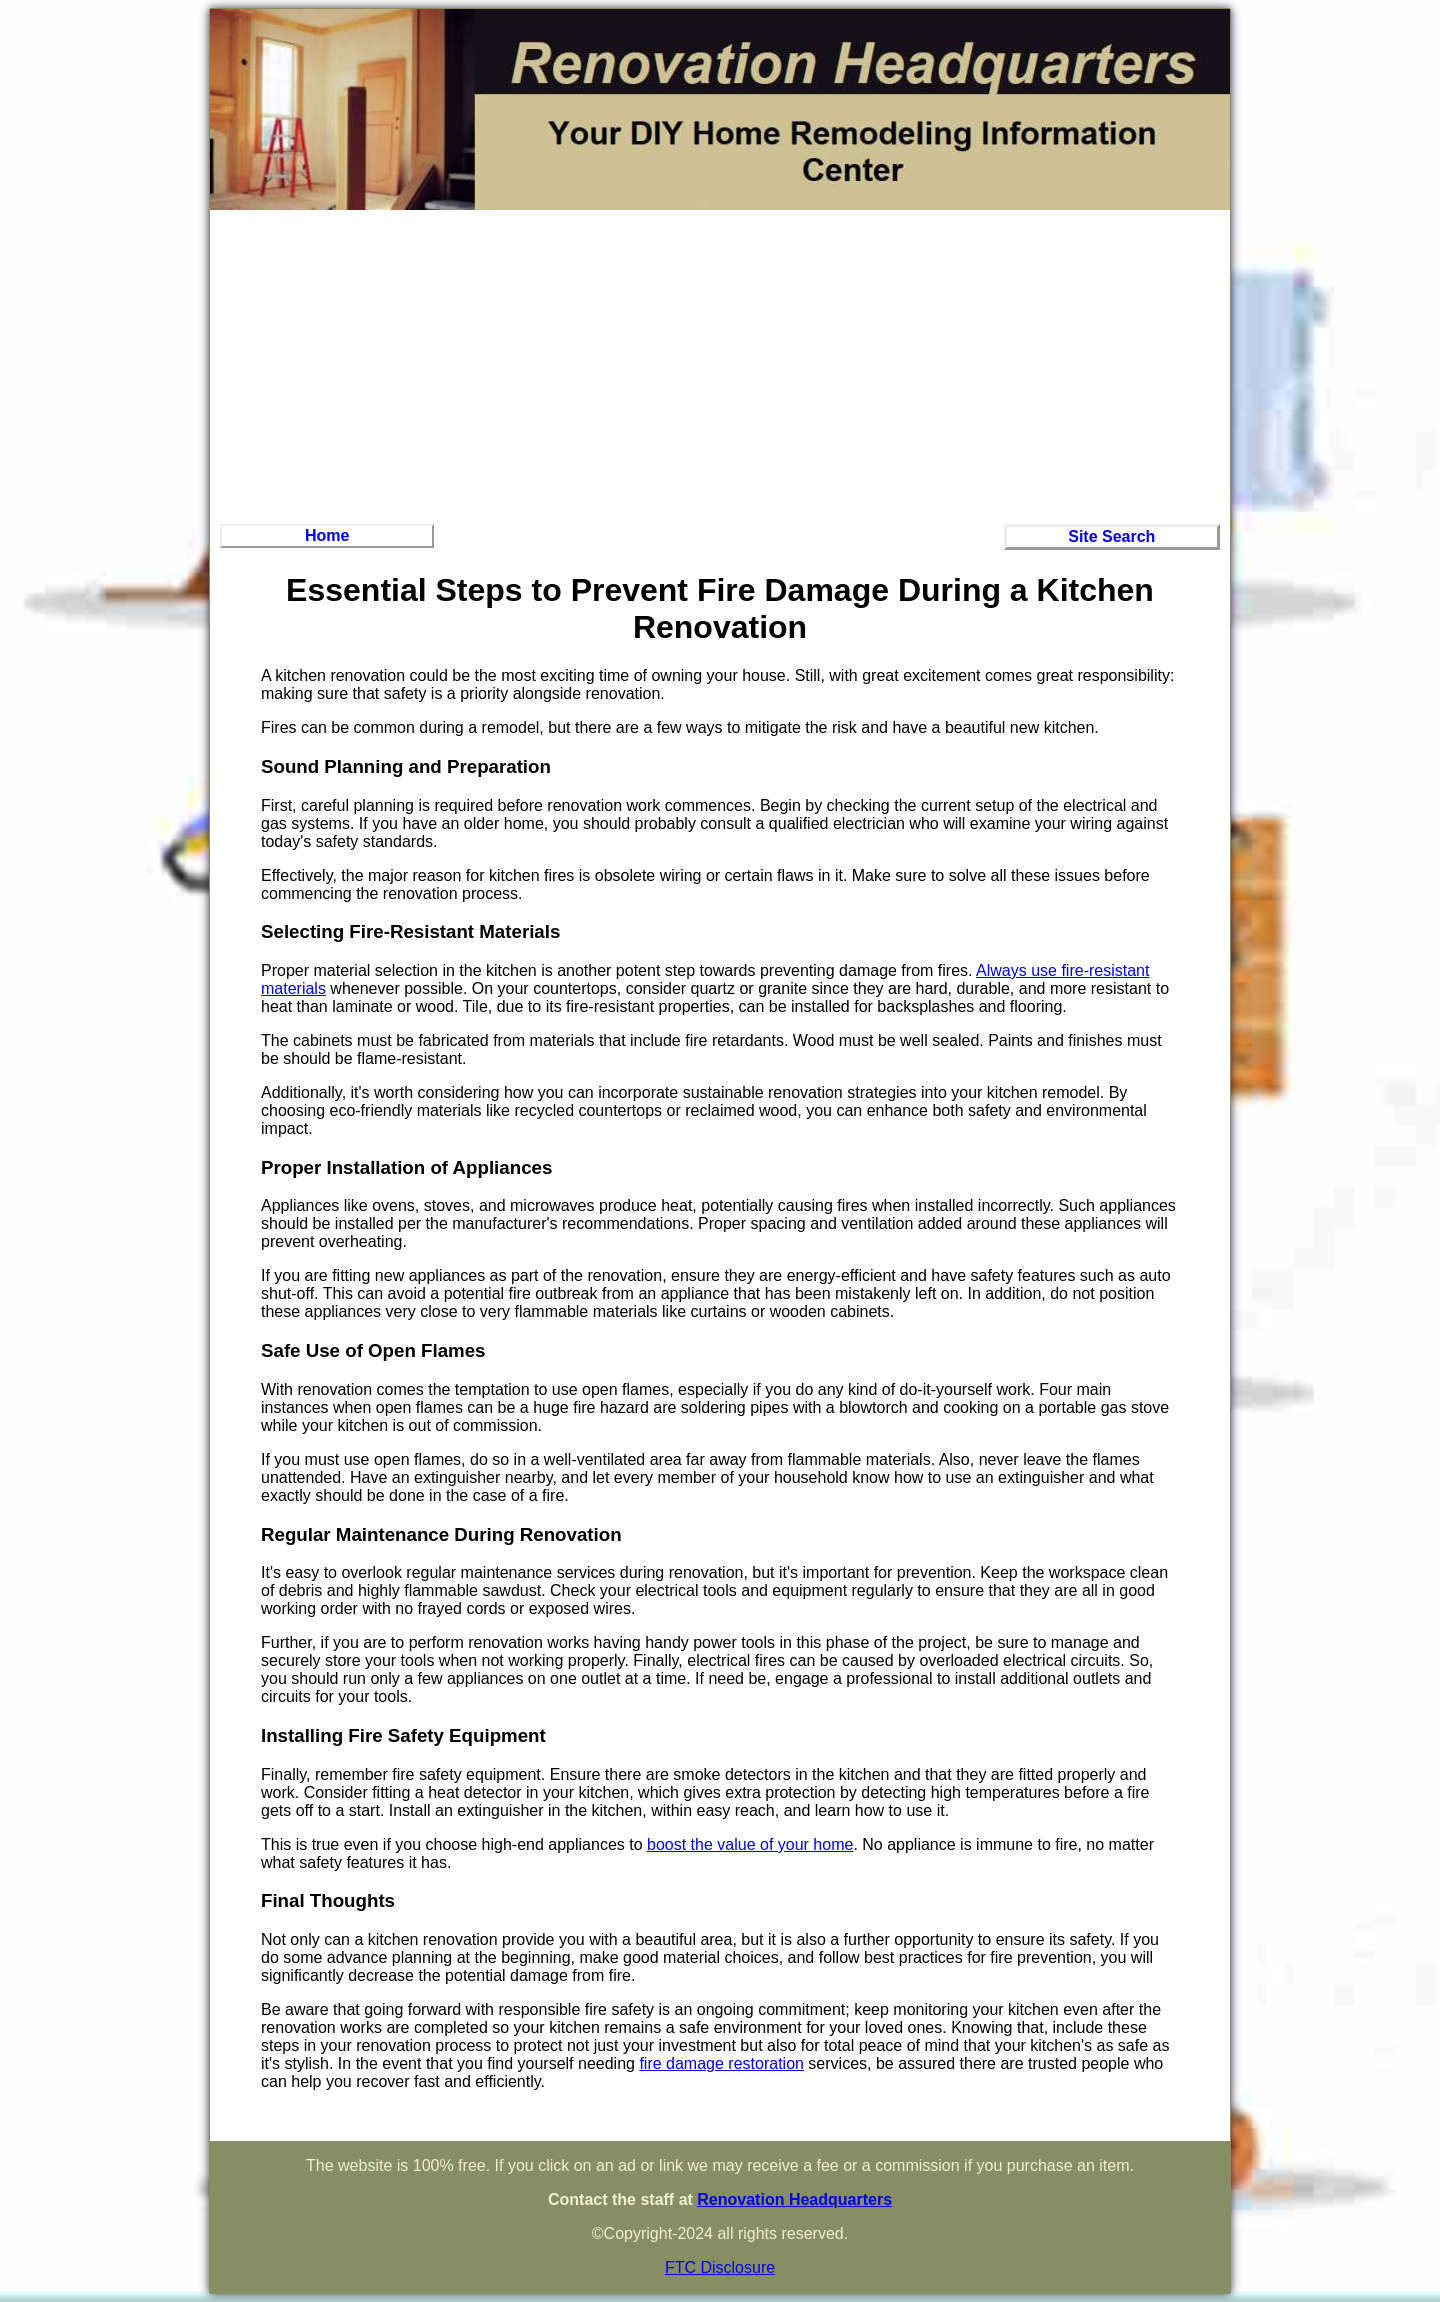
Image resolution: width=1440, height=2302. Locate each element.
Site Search (1111, 536)
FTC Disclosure (720, 2267)
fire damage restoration (721, 2063)
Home (327, 535)
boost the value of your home (750, 1844)
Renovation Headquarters (794, 2199)
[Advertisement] (720, 364)
